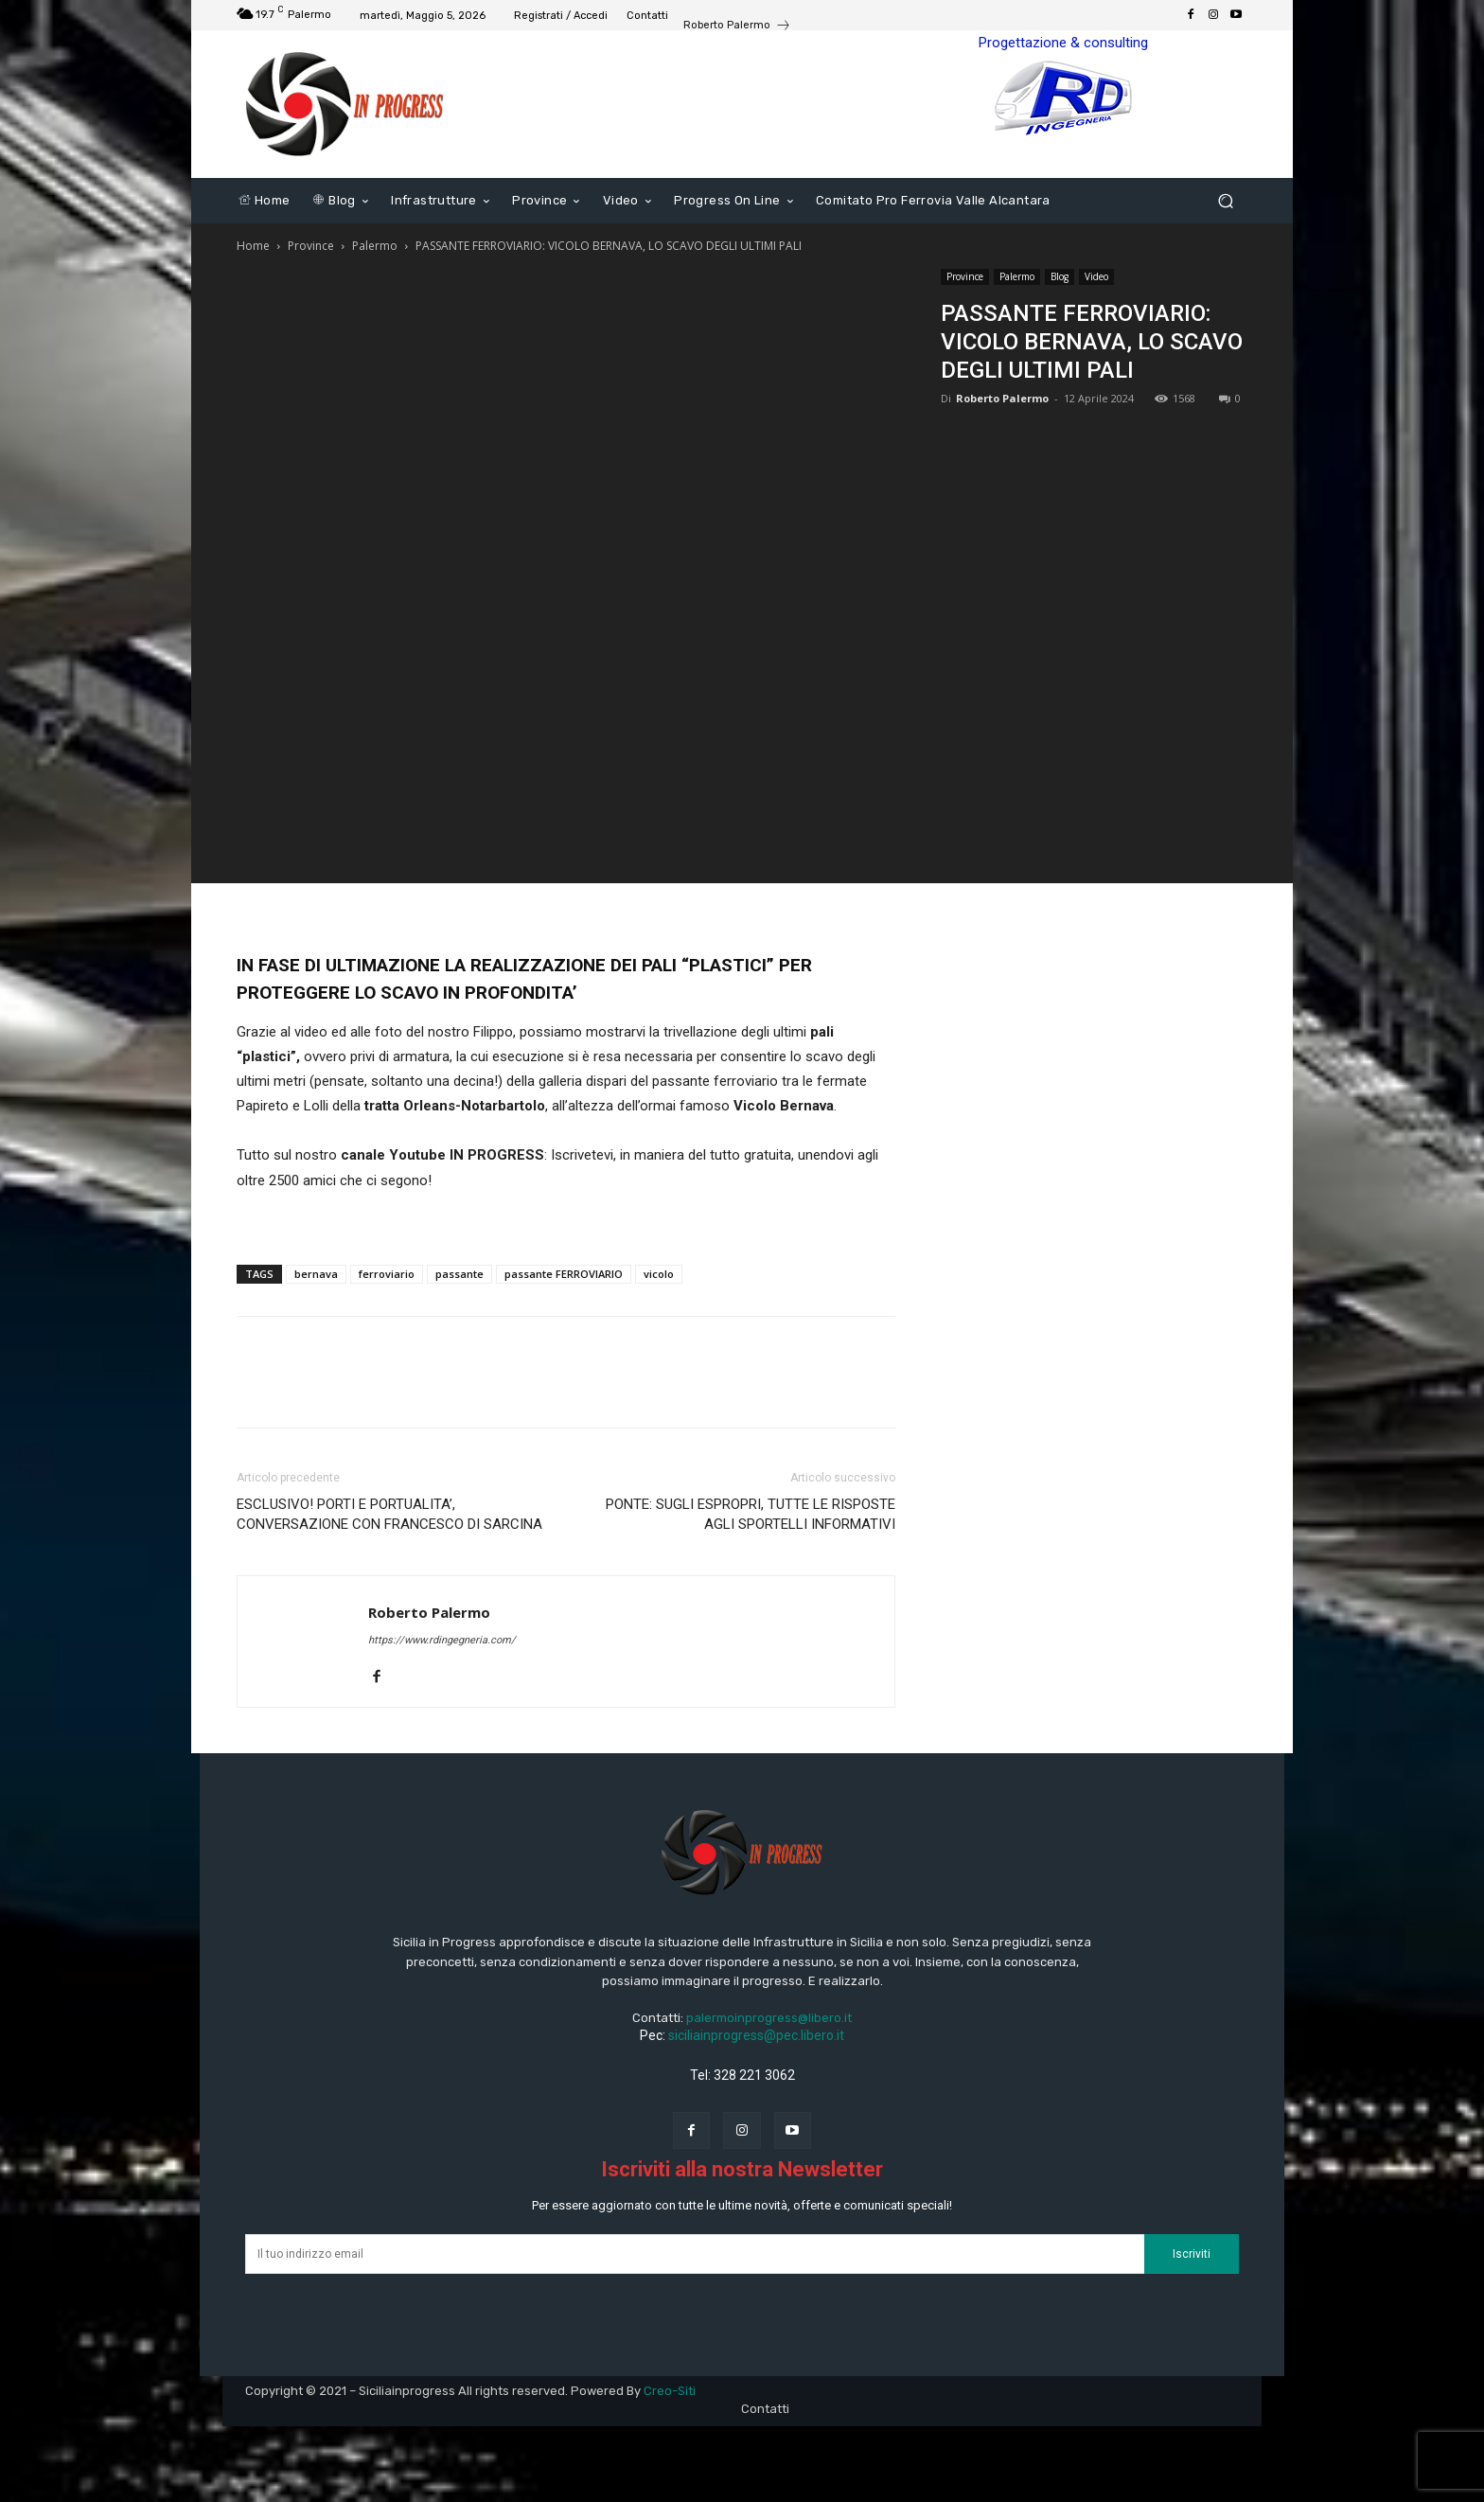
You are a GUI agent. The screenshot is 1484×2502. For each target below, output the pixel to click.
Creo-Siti (670, 2391)
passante (459, 1274)
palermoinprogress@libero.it (769, 2018)
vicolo (659, 1274)
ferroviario (387, 1274)
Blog (1060, 276)
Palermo (375, 246)
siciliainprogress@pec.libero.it (756, 2035)
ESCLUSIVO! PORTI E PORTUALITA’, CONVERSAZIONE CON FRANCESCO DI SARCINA (389, 1514)
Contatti (765, 2409)
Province (311, 246)
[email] (694, 2254)
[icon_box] (737, 27)
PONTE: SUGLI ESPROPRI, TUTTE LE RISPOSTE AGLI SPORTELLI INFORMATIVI (750, 1514)
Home (253, 246)
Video (1096, 276)
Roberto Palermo (1002, 398)
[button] (1225, 201)
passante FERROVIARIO (563, 1274)
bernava (316, 1274)
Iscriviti (1191, 2254)
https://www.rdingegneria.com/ (442, 1640)
